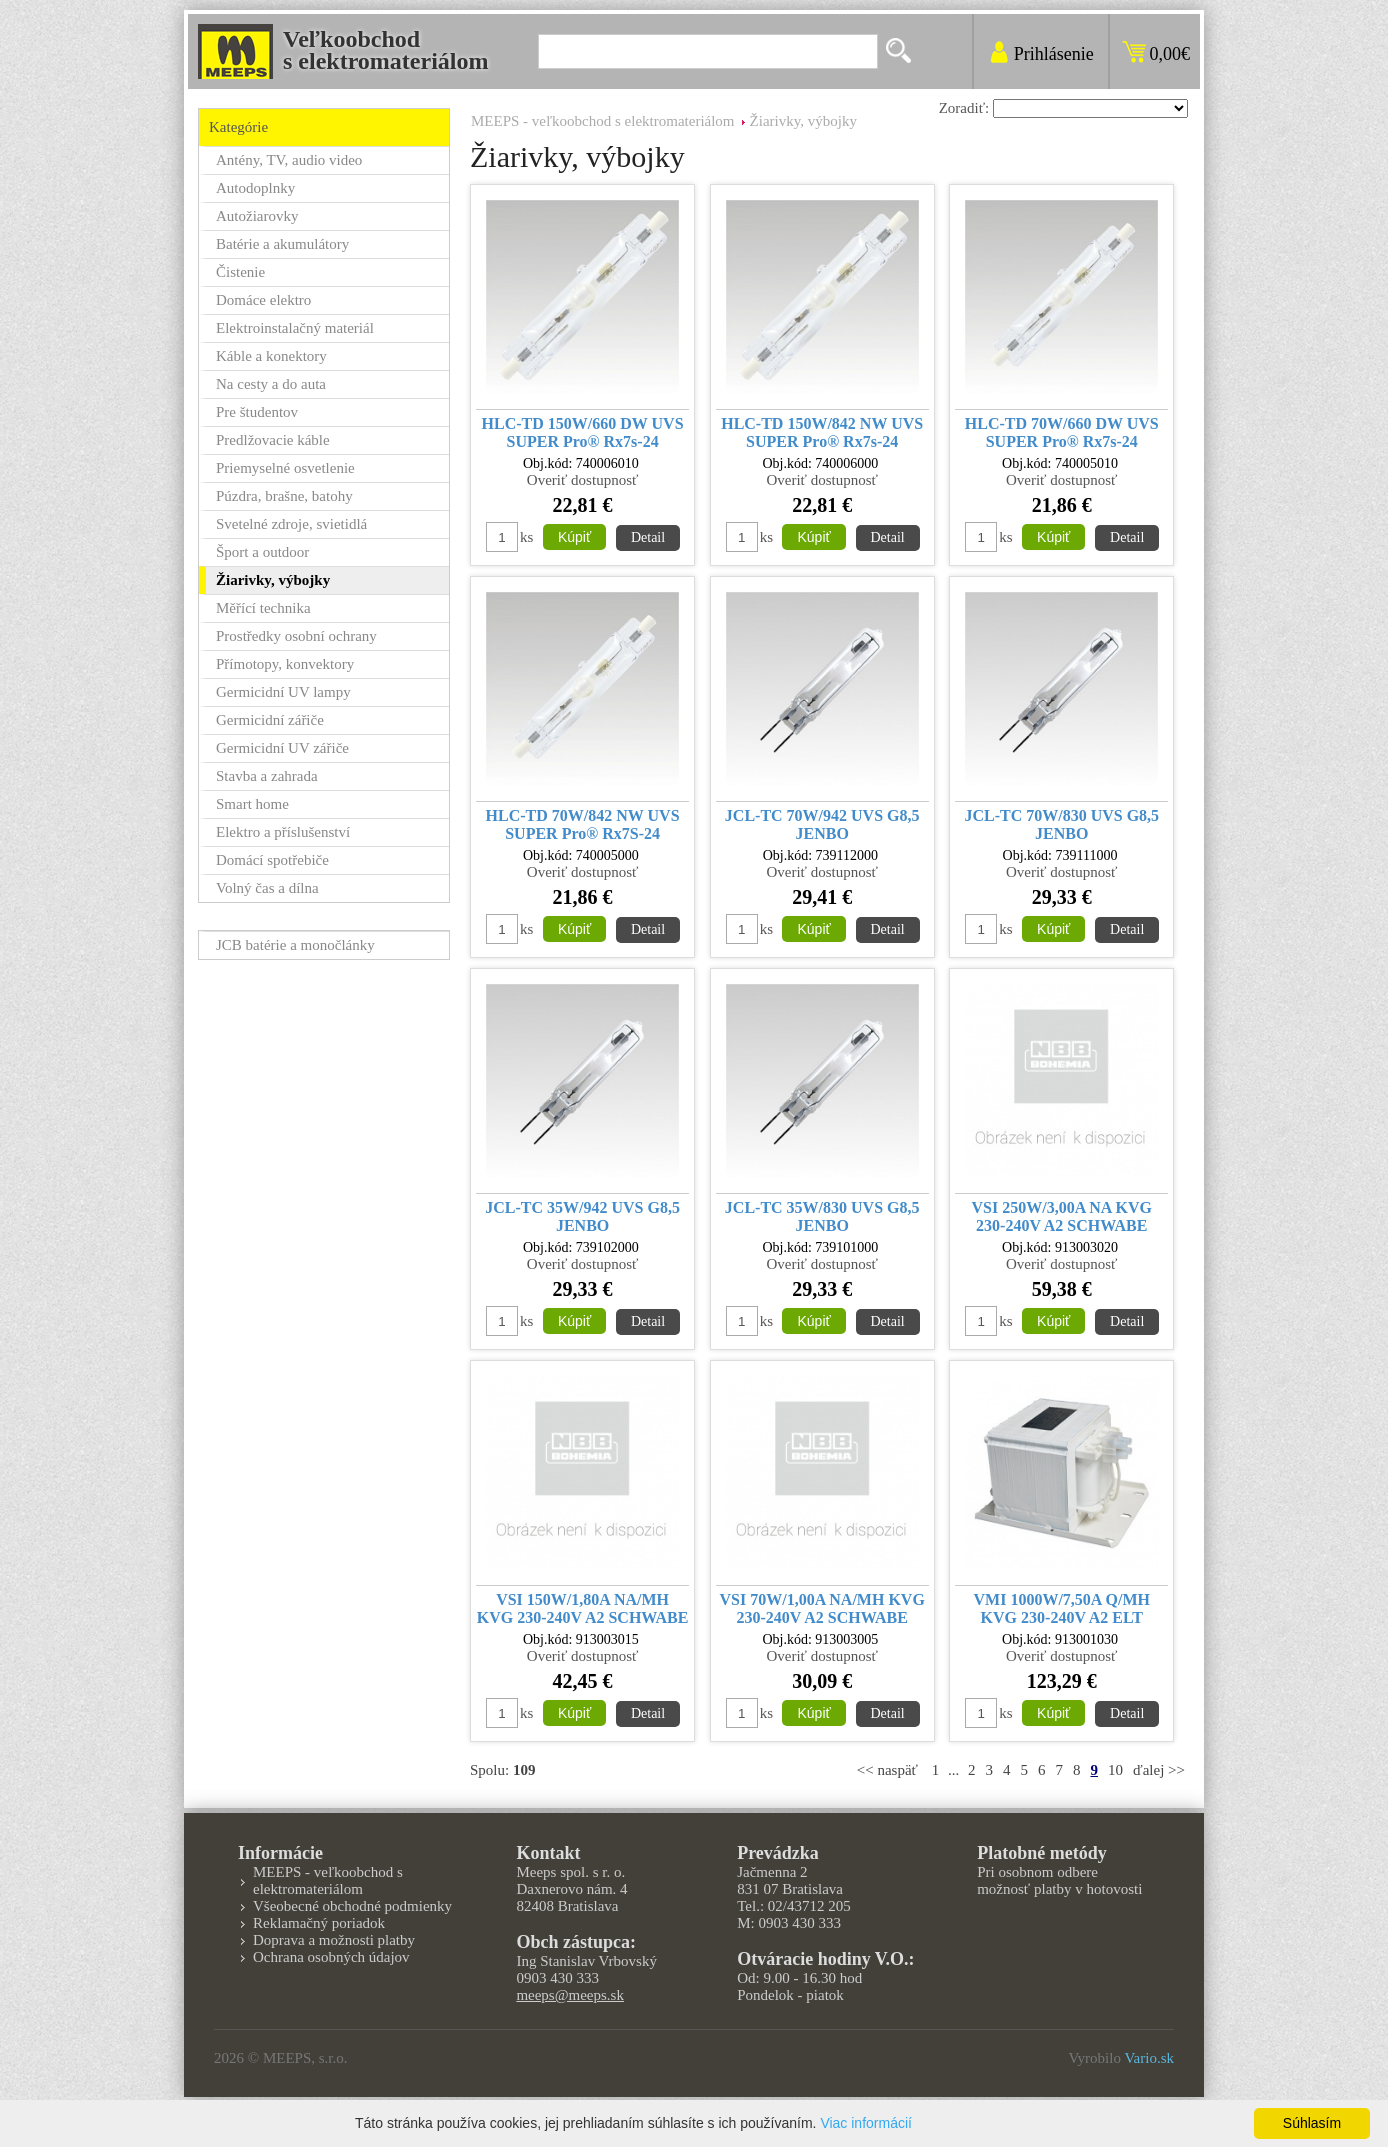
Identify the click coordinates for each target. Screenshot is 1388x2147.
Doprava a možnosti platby (334, 1940)
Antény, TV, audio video (289, 160)
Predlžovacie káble (273, 440)
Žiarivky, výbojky (803, 121)
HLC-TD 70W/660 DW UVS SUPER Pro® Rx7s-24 (1062, 432)
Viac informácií (866, 2123)
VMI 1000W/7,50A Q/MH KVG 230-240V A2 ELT (1062, 1608)
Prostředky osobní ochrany (296, 636)
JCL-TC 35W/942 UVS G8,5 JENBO (582, 1216)
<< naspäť (887, 1770)
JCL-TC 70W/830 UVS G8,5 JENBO (1061, 824)
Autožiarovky (257, 216)
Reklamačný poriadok (319, 1923)
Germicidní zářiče (270, 720)
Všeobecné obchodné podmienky (352, 1906)
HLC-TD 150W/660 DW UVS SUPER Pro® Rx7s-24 (583, 432)
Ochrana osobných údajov (331, 1957)
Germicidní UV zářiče (282, 748)
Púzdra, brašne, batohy (284, 496)
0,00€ (1170, 54)
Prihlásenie (1054, 54)
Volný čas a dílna (267, 888)
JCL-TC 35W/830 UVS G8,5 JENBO (822, 1216)
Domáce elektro (263, 300)
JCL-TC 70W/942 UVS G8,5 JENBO (822, 824)
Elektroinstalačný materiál (295, 328)
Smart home (252, 804)
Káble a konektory (271, 356)
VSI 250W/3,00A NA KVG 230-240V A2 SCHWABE (1062, 1216)
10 (1115, 1770)
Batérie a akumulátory (282, 244)
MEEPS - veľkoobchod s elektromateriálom (603, 121)
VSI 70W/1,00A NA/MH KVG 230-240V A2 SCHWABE (822, 1608)
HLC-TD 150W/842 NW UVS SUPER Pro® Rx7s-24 (822, 432)
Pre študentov (257, 412)
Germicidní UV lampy (283, 692)
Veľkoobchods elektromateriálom (386, 50)
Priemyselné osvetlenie (285, 468)
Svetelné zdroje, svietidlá (291, 524)
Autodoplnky (255, 188)
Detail (648, 537)
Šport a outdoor (262, 552)
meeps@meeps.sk (570, 1995)
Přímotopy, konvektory (285, 664)
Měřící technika (263, 608)
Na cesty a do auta (271, 384)
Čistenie (240, 272)
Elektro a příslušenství (283, 832)
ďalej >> (1159, 1770)
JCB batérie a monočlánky (295, 945)
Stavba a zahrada (267, 776)
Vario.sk (1149, 2058)
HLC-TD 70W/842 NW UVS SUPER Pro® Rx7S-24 (583, 824)
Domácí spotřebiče (272, 860)
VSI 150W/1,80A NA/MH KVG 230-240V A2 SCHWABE (583, 1608)
